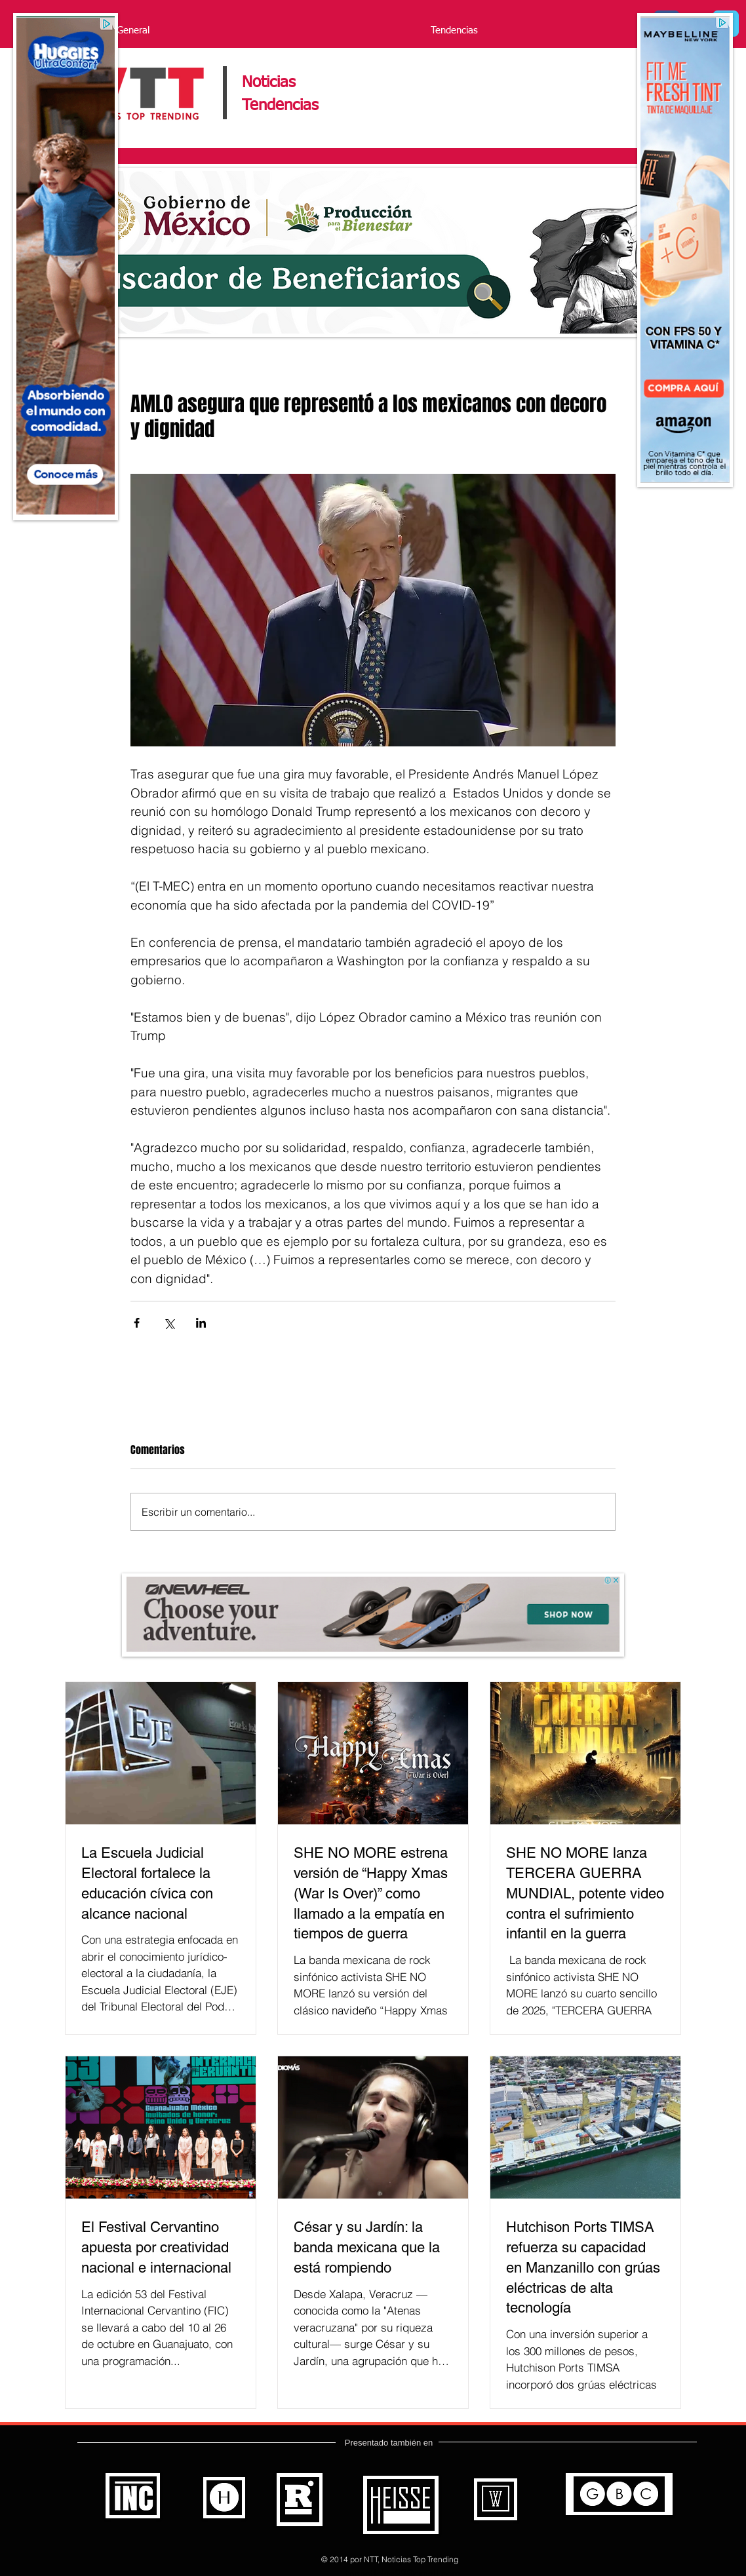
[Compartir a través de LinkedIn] (201, 1323)
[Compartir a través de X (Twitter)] (169, 1323)
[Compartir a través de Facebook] (136, 1323)
